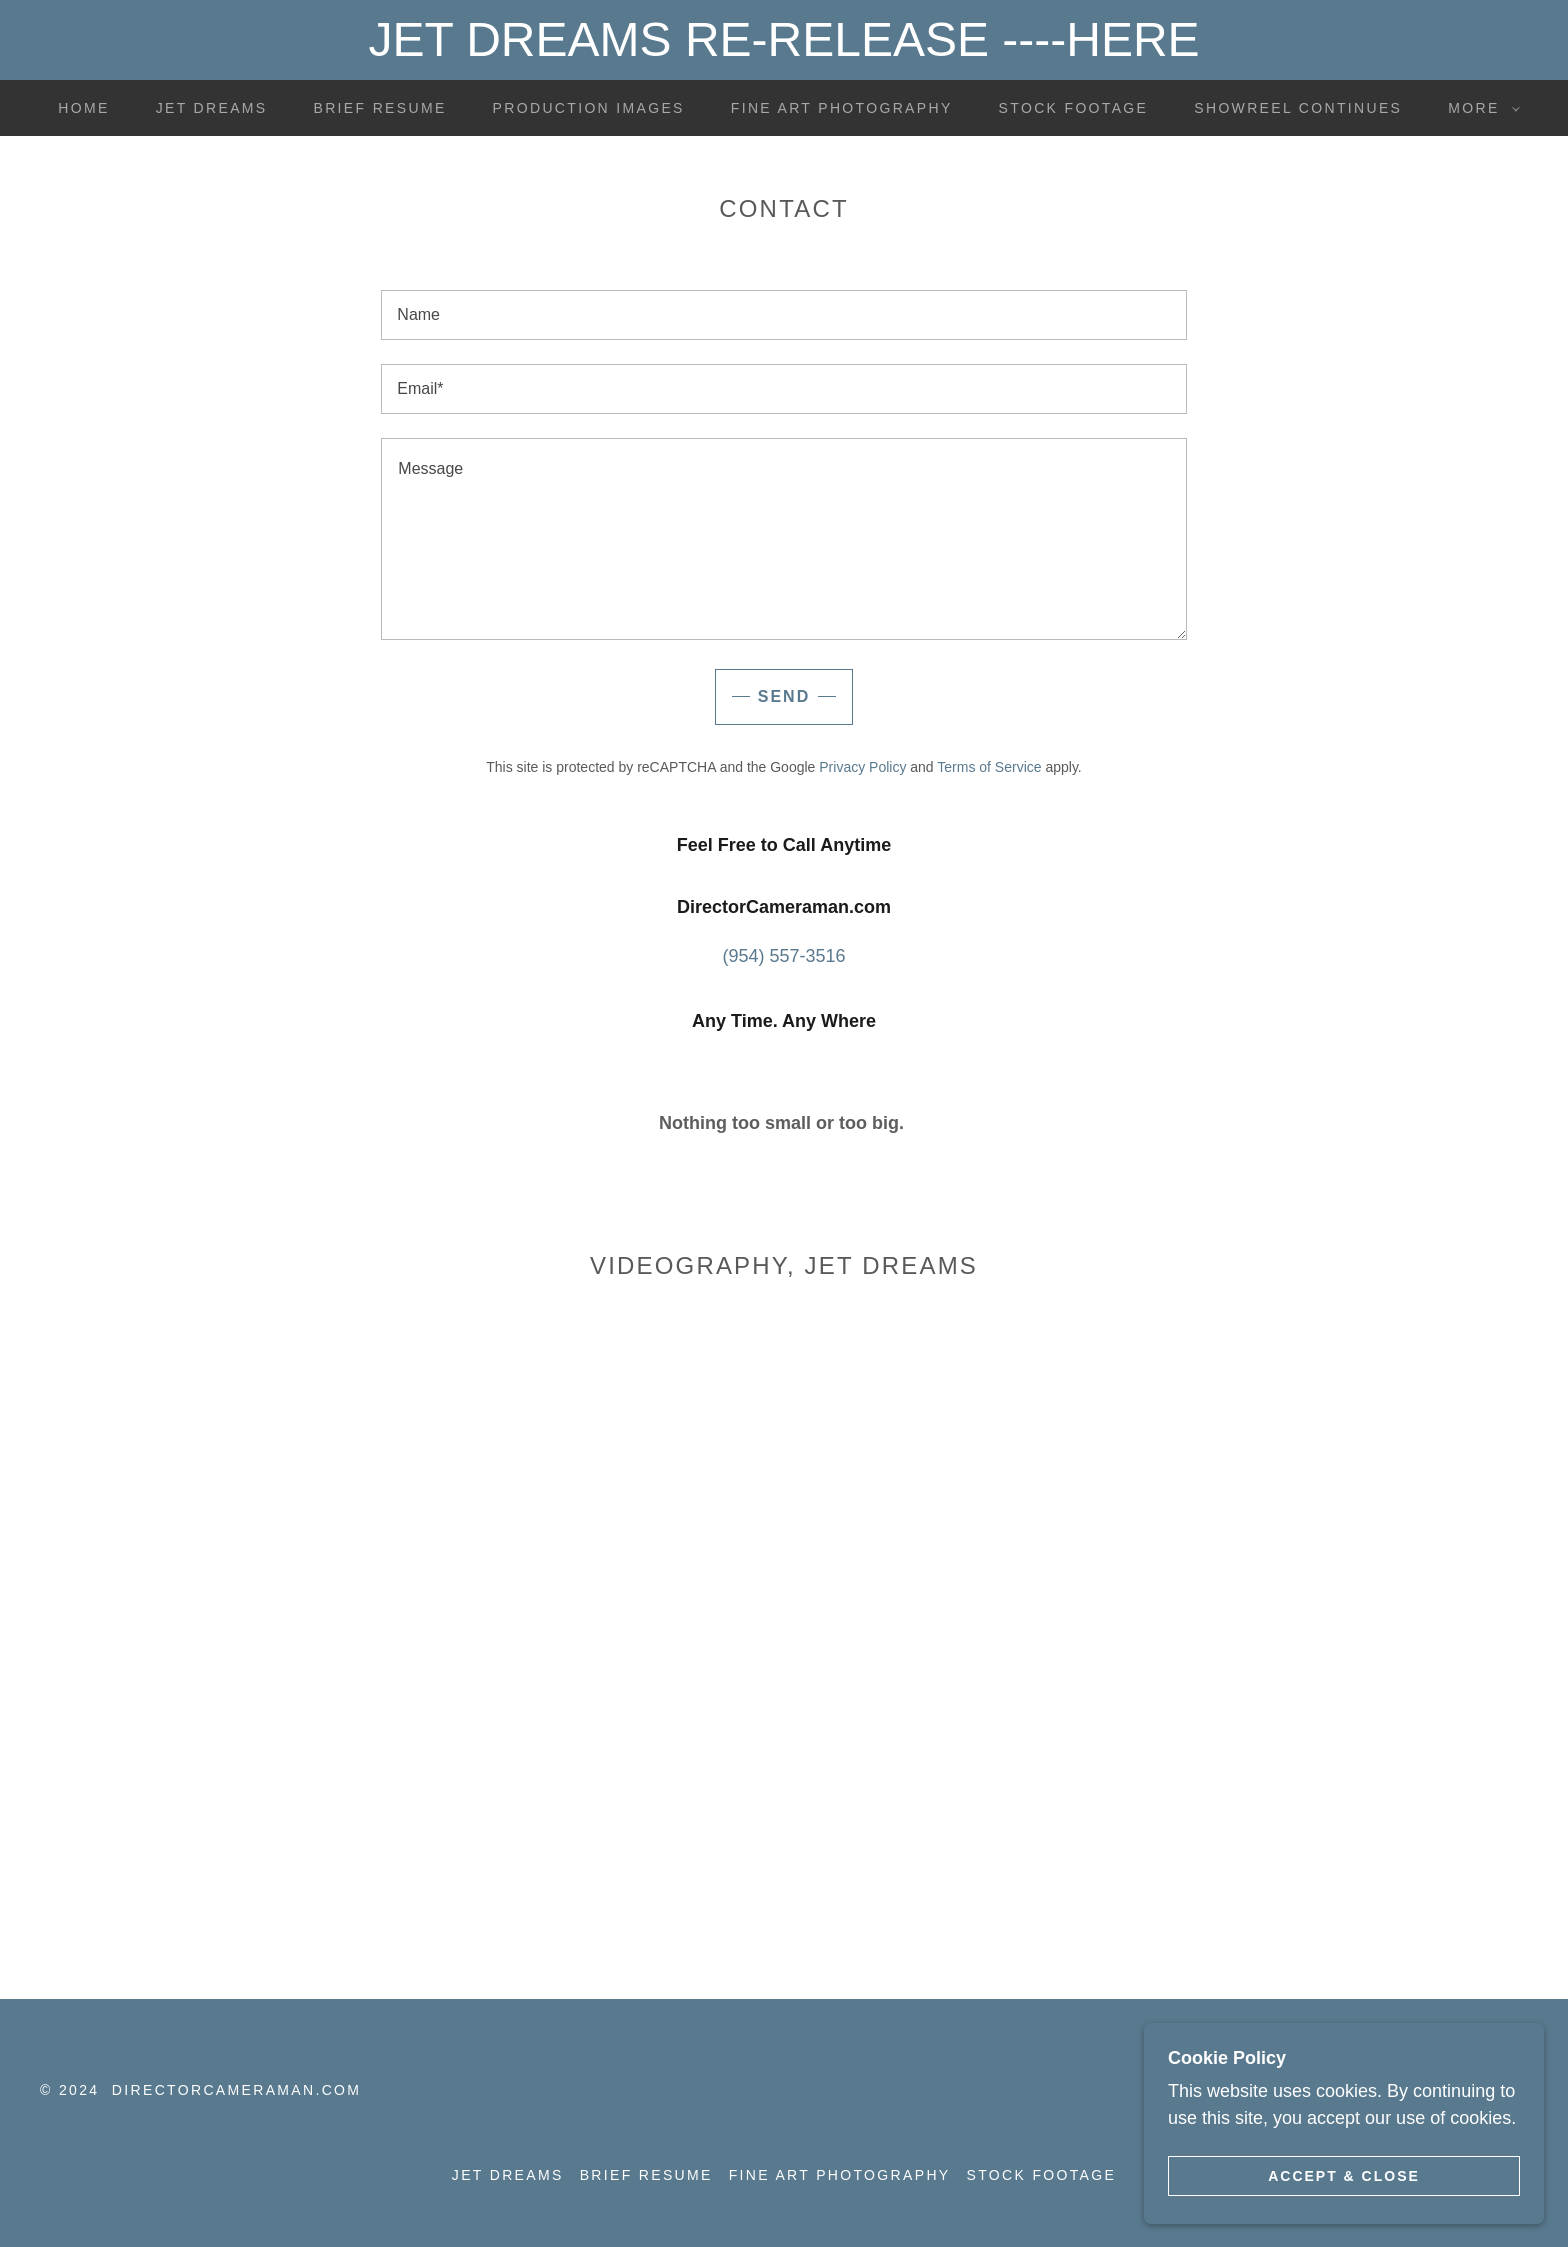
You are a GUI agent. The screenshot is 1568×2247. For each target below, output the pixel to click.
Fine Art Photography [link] (842, 108)
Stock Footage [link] (1074, 108)
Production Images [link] (589, 108)
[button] (1478, 108)
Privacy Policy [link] (862, 767)
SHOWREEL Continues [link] (1298, 108)
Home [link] (83, 108)
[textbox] (783, 315)
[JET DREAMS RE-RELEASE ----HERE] (784, 40)
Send (784, 696)
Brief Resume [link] (380, 108)
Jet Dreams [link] (212, 108)
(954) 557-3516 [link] (783, 956)
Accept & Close (1344, 2175)
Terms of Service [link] (989, 767)
